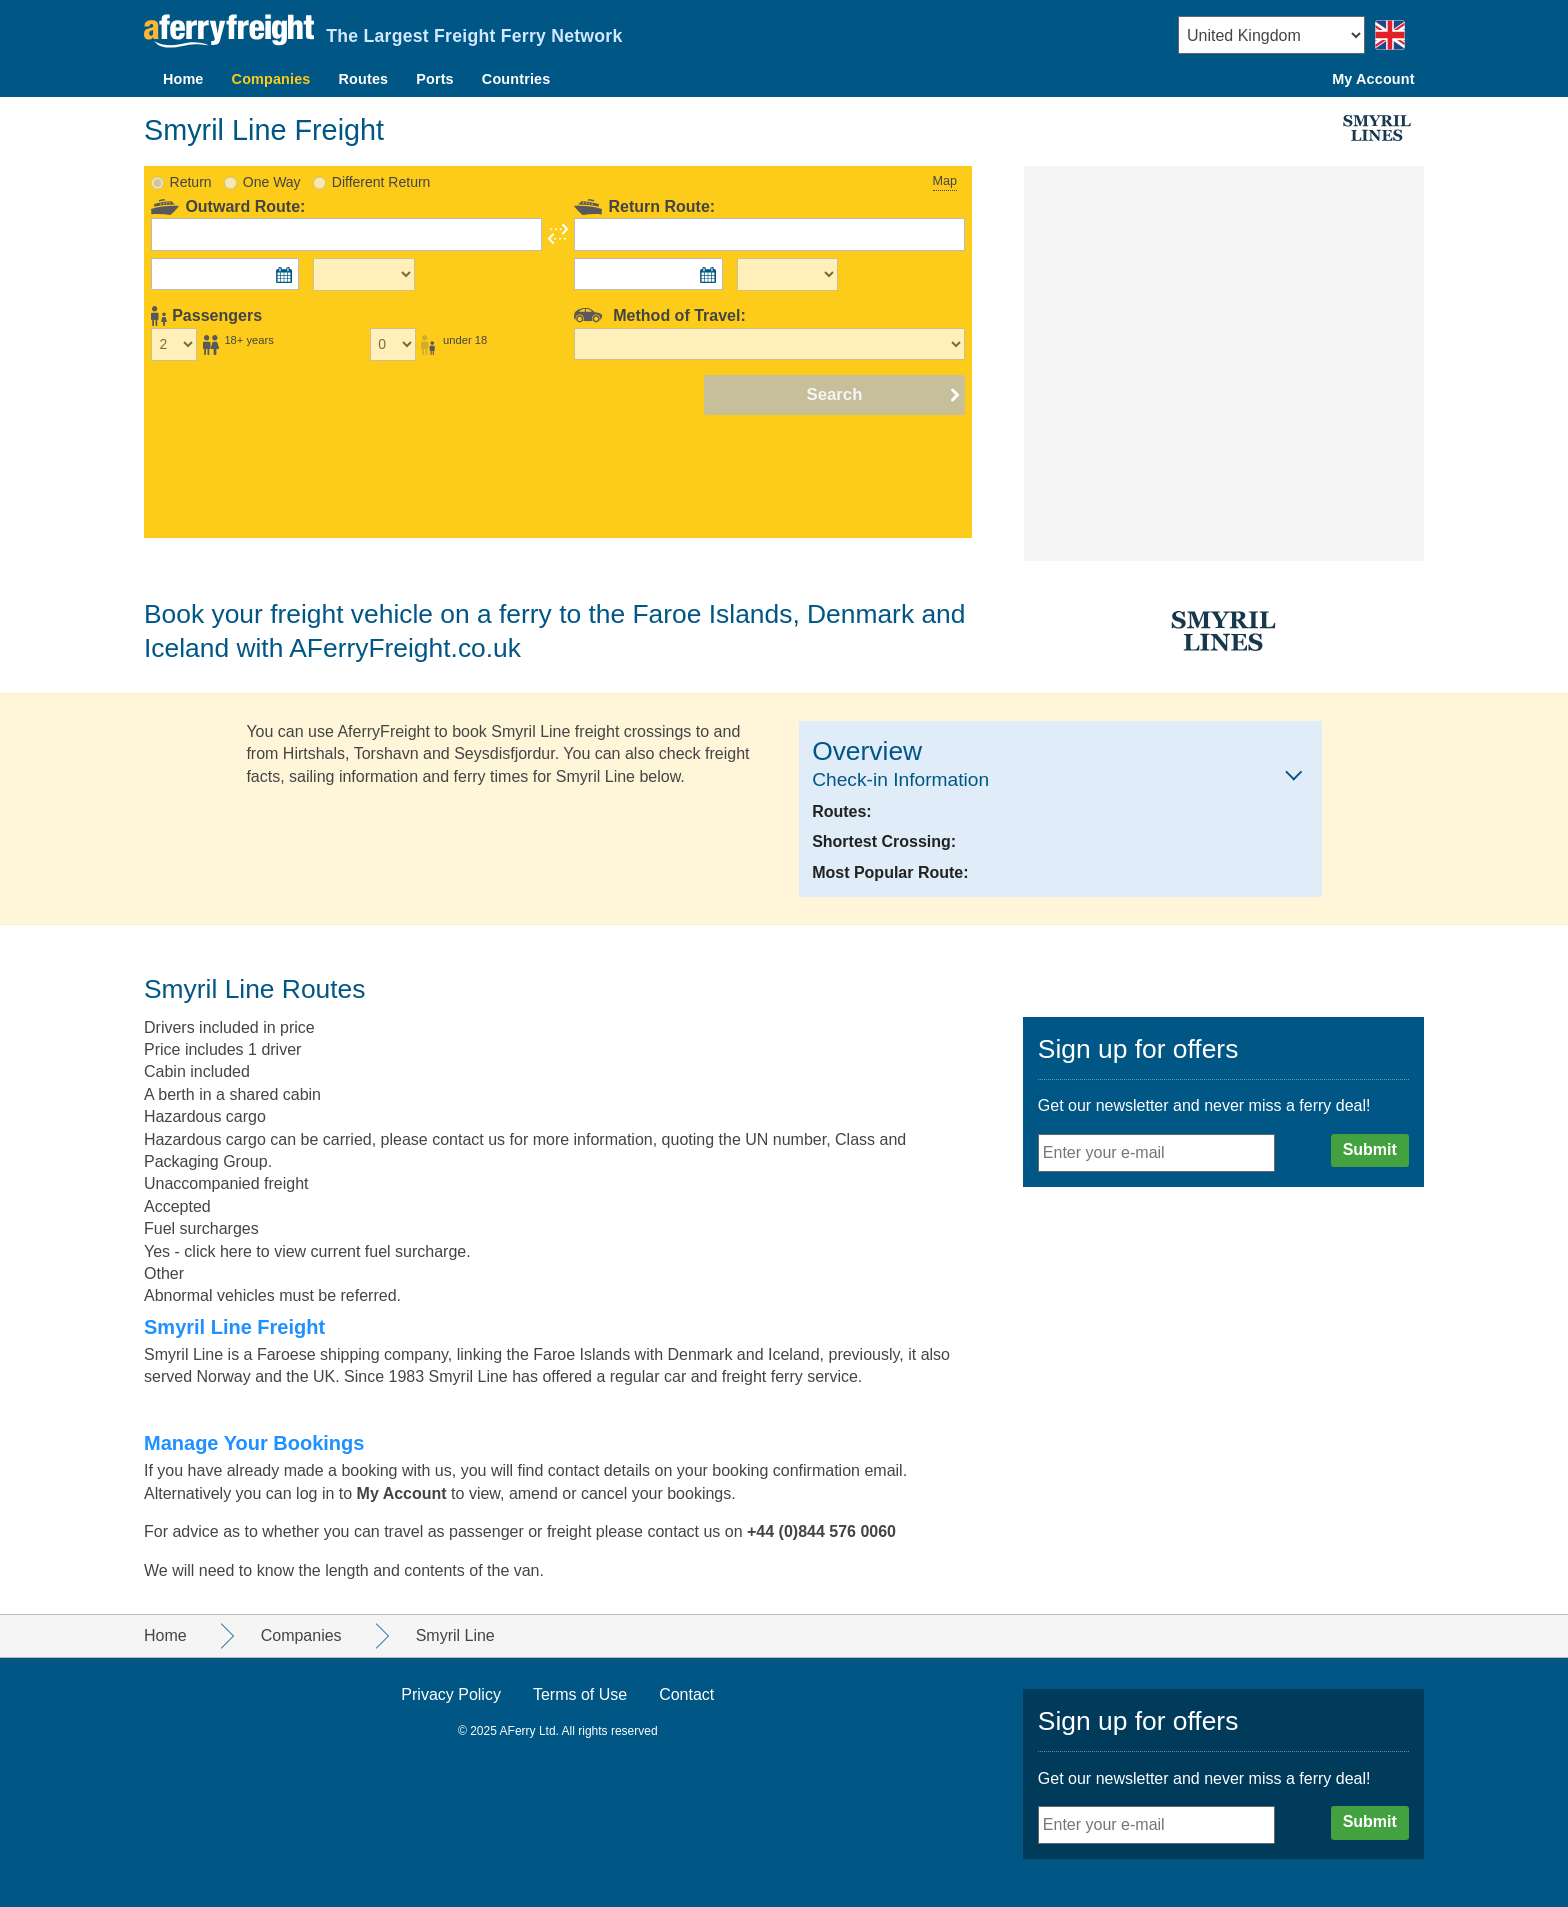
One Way (272, 182)
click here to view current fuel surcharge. (327, 1251)
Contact (686, 1694)
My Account (1373, 79)
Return (191, 182)
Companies (271, 79)
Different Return (381, 182)
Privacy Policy (451, 1694)
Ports (435, 79)
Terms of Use (580, 1694)
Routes (364, 79)
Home (183, 79)
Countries (516, 79)
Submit (1370, 1149)
